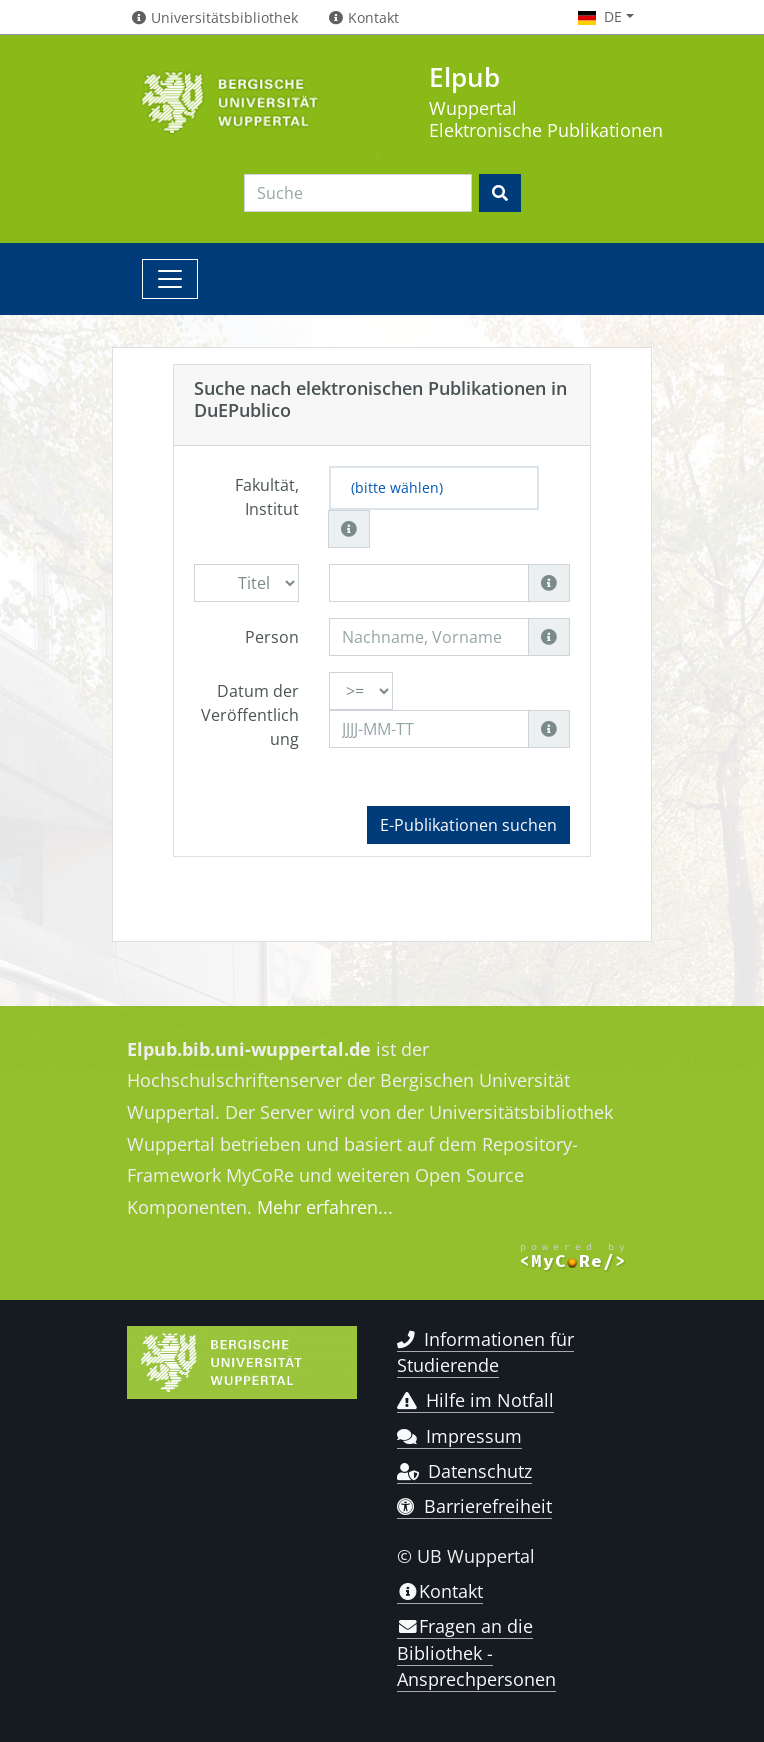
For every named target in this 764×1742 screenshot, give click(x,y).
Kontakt (440, 1591)
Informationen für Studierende (485, 1352)
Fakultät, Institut (267, 497)
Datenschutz (464, 1471)
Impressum (459, 1436)
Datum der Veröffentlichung (250, 715)
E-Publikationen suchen (468, 825)
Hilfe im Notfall (475, 1400)
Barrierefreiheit (474, 1506)
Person (272, 637)
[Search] (358, 193)
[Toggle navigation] (170, 279)
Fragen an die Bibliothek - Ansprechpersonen (476, 1652)
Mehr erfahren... (325, 1207)
